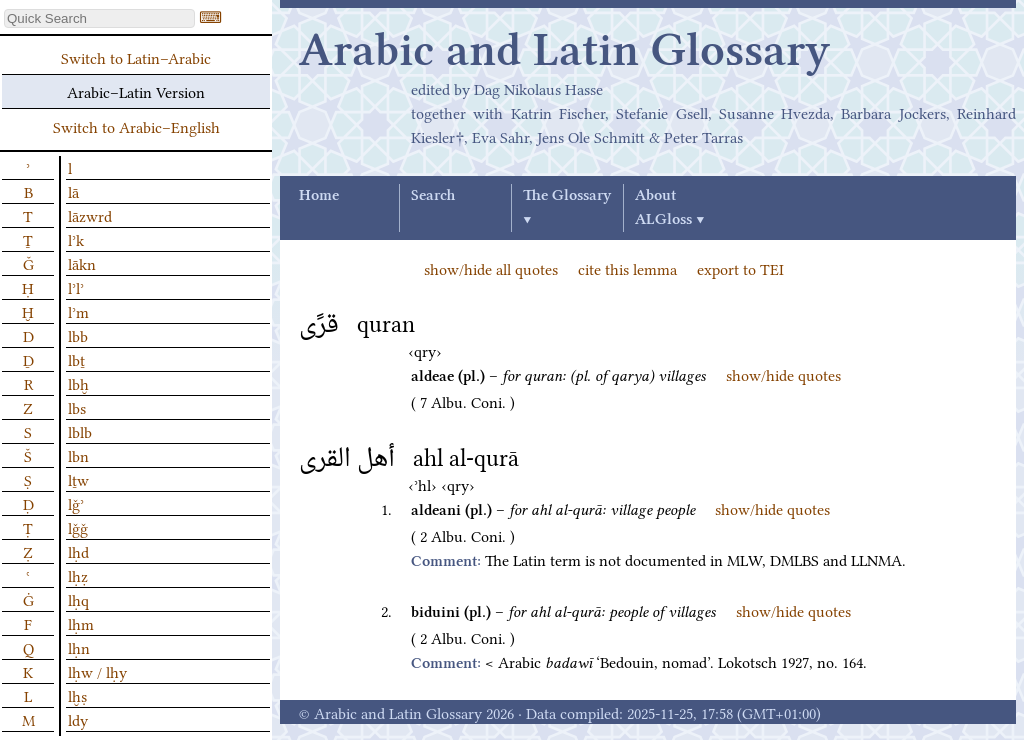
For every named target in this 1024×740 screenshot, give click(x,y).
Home (319, 196)
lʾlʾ (76, 287)
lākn (82, 263)
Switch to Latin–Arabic (136, 57)
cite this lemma (627, 268)
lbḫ (78, 383)
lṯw (78, 479)
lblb (80, 431)
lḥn (79, 647)
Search (433, 196)
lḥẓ (78, 575)
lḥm (81, 623)
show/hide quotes (783, 374)
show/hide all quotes (491, 268)
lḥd (78, 551)
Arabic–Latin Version (136, 91)
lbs (77, 407)
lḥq (78, 599)
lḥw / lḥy (97, 671)
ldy (78, 719)
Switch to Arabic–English (136, 126)
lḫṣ (77, 695)
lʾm (78, 311)
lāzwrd (90, 215)
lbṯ (76, 359)
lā (73, 191)
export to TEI (740, 268)
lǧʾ (76, 503)
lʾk (76, 239)
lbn (78, 455)
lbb (78, 335)
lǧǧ (78, 527)
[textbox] (99, 18)
